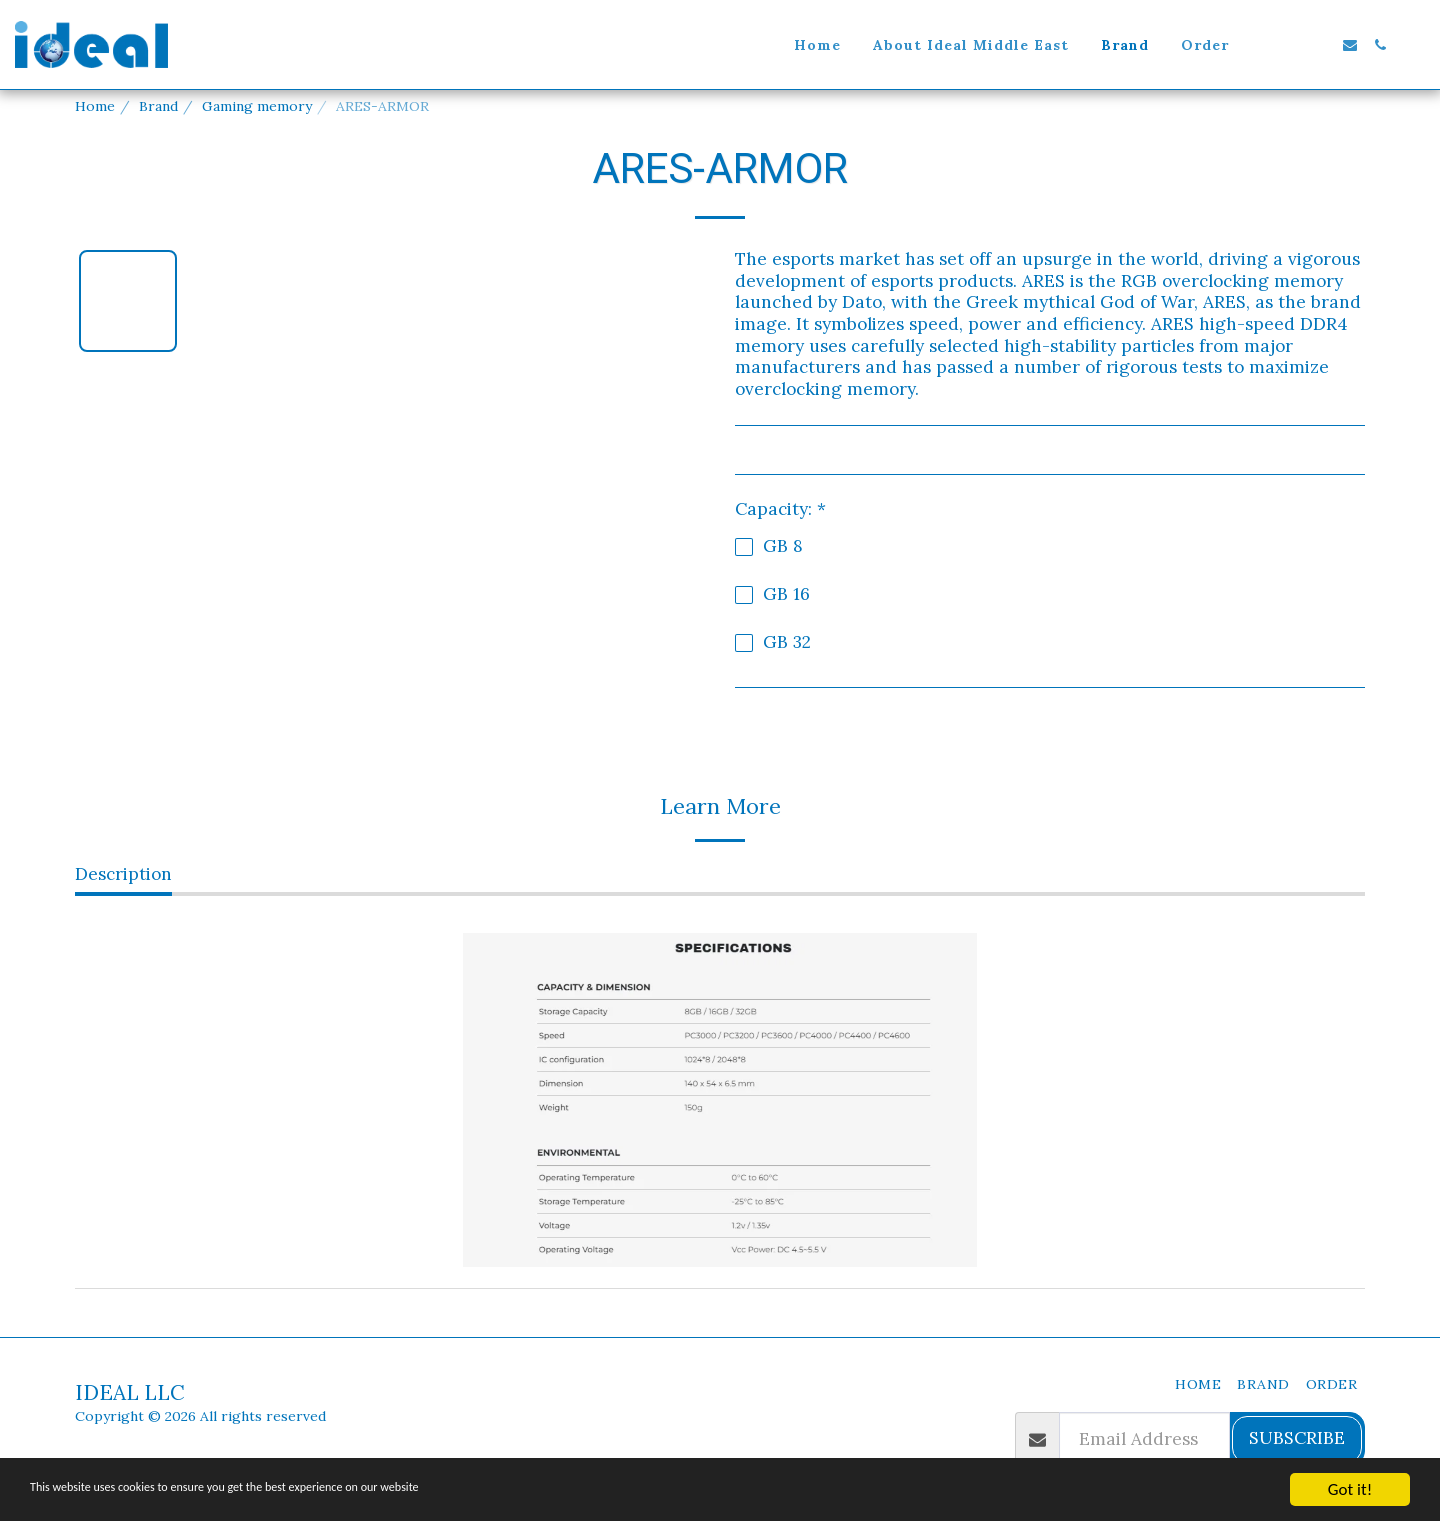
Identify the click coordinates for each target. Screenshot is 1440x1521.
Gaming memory (257, 106)
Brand (158, 106)
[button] (1260, 45)
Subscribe (1297, 1438)
